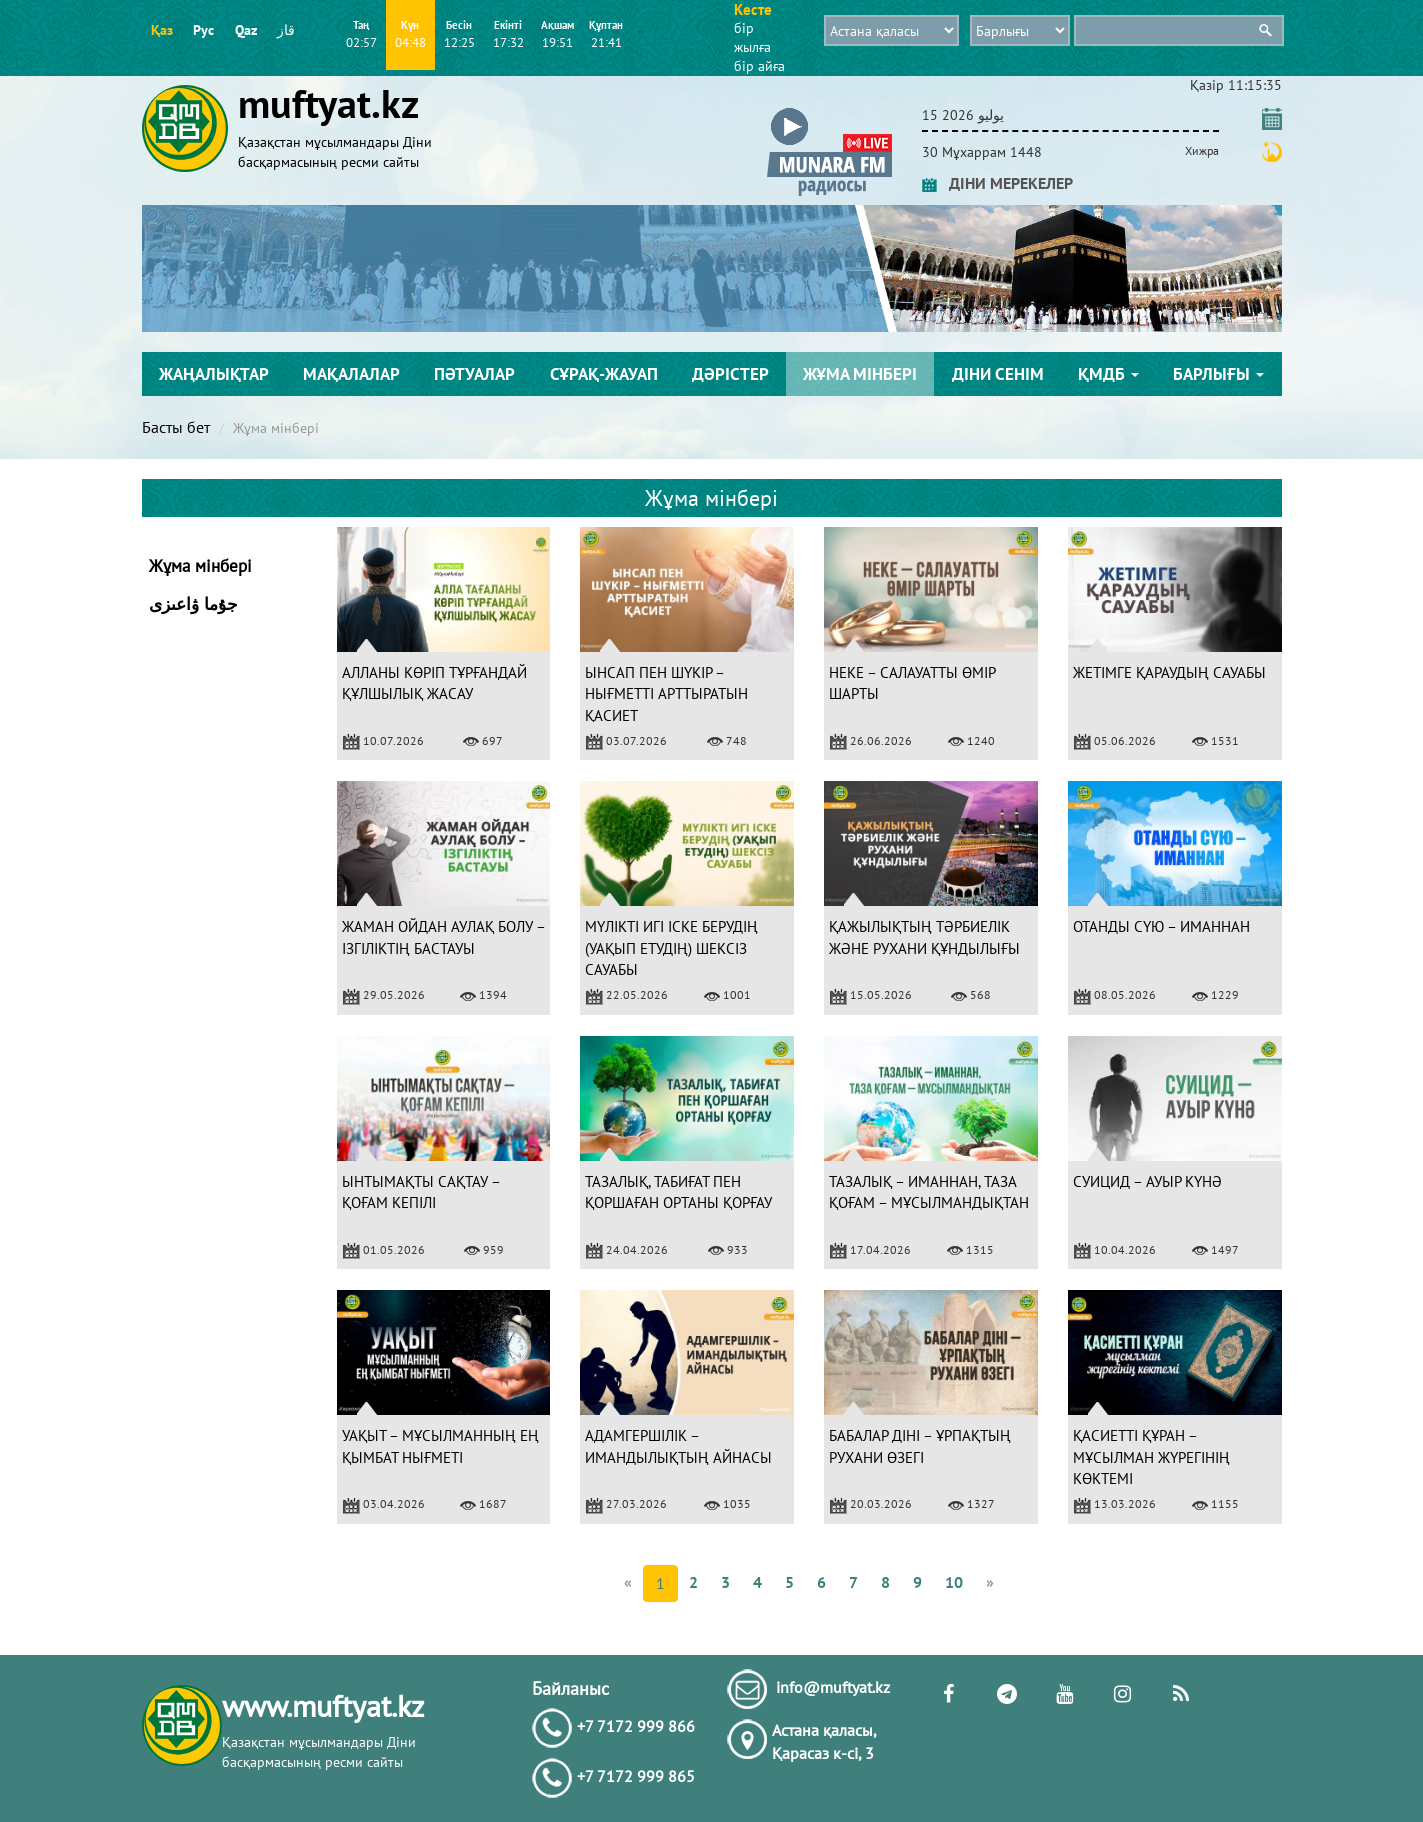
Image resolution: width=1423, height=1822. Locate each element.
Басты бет (176, 427)
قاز (286, 30)
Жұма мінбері (860, 374)
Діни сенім (998, 374)
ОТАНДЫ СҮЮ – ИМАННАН (1161, 926)
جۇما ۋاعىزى (193, 604)
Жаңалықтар (214, 374)
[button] (829, 111)
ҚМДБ (1108, 374)
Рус (203, 30)
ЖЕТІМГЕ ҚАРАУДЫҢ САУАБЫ (1169, 672)
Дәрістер (730, 374)
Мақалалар (351, 374)
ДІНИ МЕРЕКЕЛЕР (997, 183)
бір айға (759, 66)
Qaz (246, 30)
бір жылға (752, 37)
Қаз (162, 30)
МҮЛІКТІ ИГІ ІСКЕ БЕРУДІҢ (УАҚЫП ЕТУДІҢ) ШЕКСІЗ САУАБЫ (671, 948)
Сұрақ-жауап (604, 374)
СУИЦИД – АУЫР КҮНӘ (1147, 1181)
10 (954, 1582)
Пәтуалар (474, 374)
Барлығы (1218, 374)
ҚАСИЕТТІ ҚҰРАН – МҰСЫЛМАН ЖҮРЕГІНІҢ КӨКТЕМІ (1151, 1457)
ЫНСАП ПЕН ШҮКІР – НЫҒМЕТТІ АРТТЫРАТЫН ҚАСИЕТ (666, 694)
